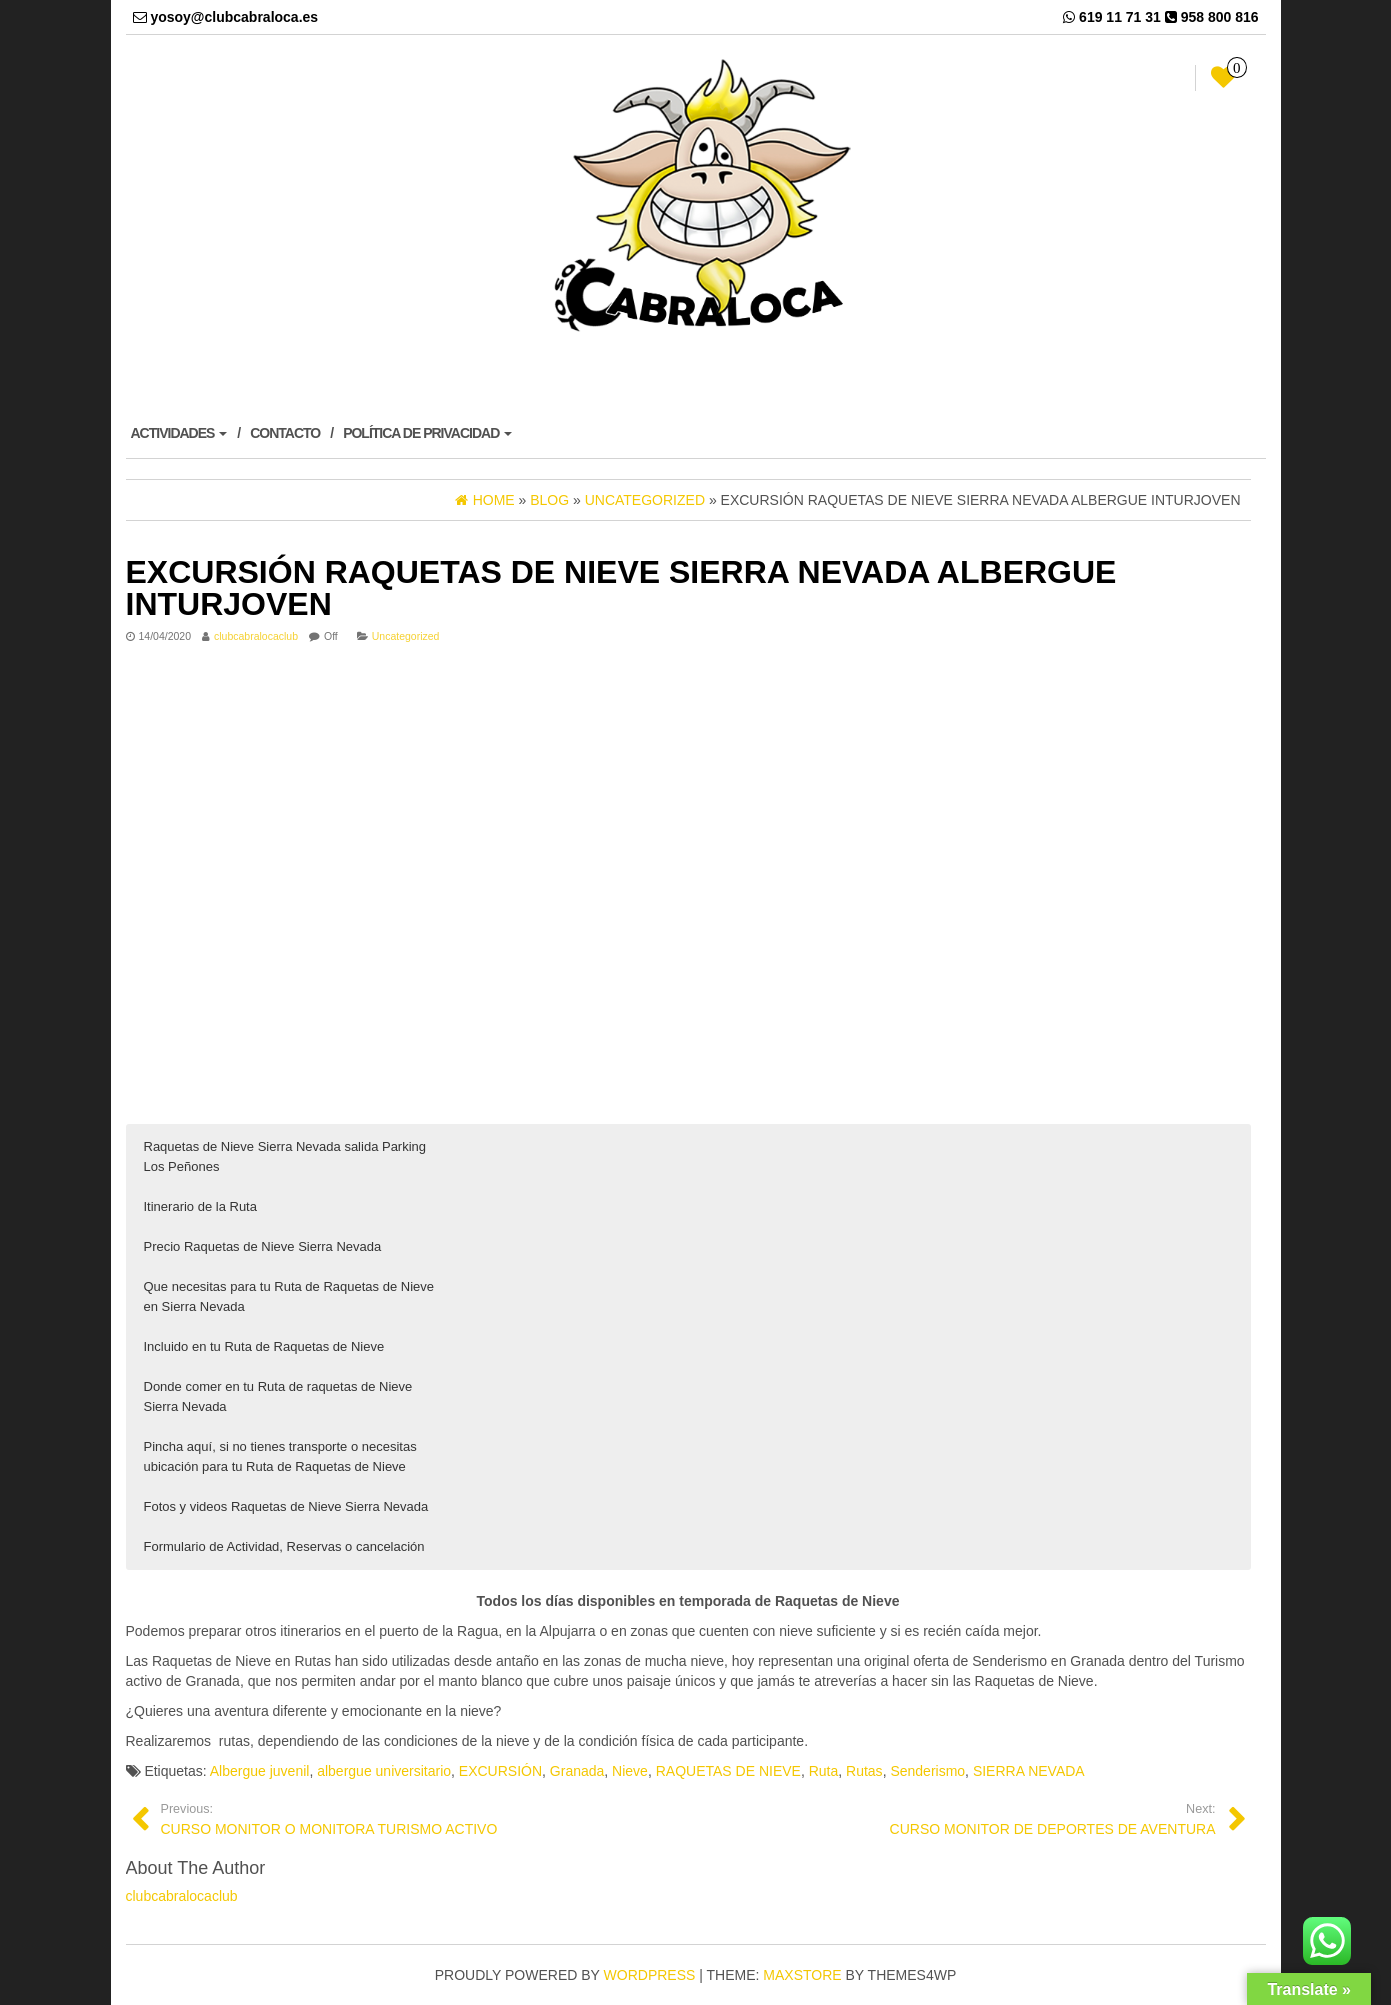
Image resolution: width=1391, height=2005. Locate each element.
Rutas (864, 1771)
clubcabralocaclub (256, 636)
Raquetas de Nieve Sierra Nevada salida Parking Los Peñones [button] (285, 1156)
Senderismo (927, 1771)
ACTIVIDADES (179, 433)
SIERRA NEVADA (1029, 1771)
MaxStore (802, 1975)
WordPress (650, 1975)
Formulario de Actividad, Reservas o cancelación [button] (284, 1546)
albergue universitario (384, 1771)
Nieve (630, 1771)
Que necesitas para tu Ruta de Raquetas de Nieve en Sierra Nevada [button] (289, 1296)
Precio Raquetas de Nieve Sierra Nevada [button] (263, 1246)
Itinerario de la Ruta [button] (200, 1206)
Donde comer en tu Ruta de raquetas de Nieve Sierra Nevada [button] (278, 1396)
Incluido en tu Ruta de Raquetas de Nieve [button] (264, 1346)
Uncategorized (406, 636)
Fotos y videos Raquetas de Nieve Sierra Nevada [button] (286, 1506)
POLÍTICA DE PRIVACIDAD (427, 433)
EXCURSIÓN (500, 1771)
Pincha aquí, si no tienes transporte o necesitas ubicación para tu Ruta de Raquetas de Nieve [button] (280, 1456)
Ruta (824, 1771)
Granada (577, 1771)
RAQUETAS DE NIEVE (728, 1771)
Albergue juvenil (260, 1771)
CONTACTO (285, 433)
